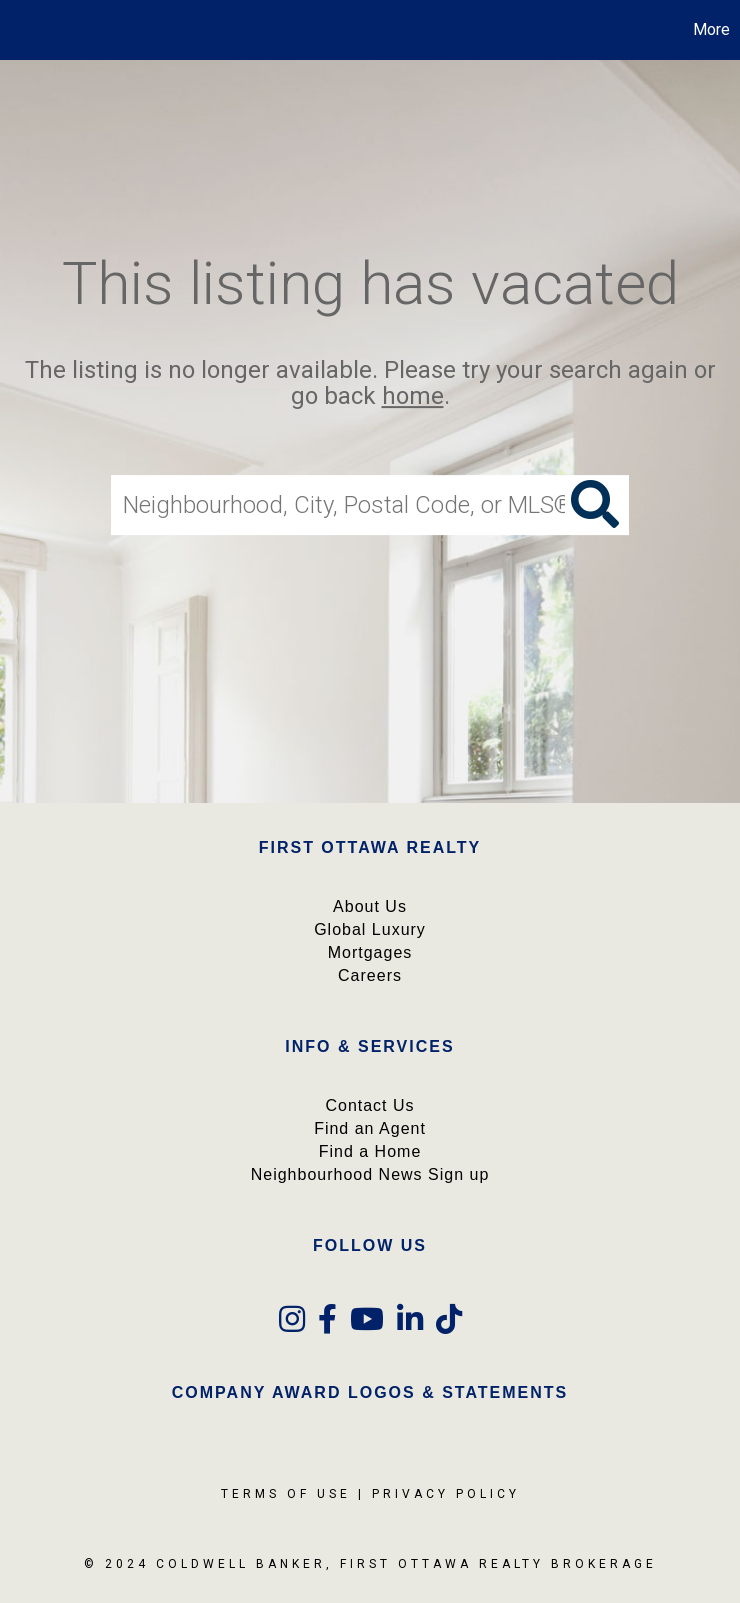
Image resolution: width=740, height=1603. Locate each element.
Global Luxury (370, 929)
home (413, 397)
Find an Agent (370, 1128)
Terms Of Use (286, 1494)
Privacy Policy (446, 1494)
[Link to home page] (25, 30)
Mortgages (370, 952)
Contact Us (369, 1105)
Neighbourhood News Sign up (370, 1174)
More (711, 29)
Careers (370, 975)
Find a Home (370, 1151)
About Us (370, 906)
